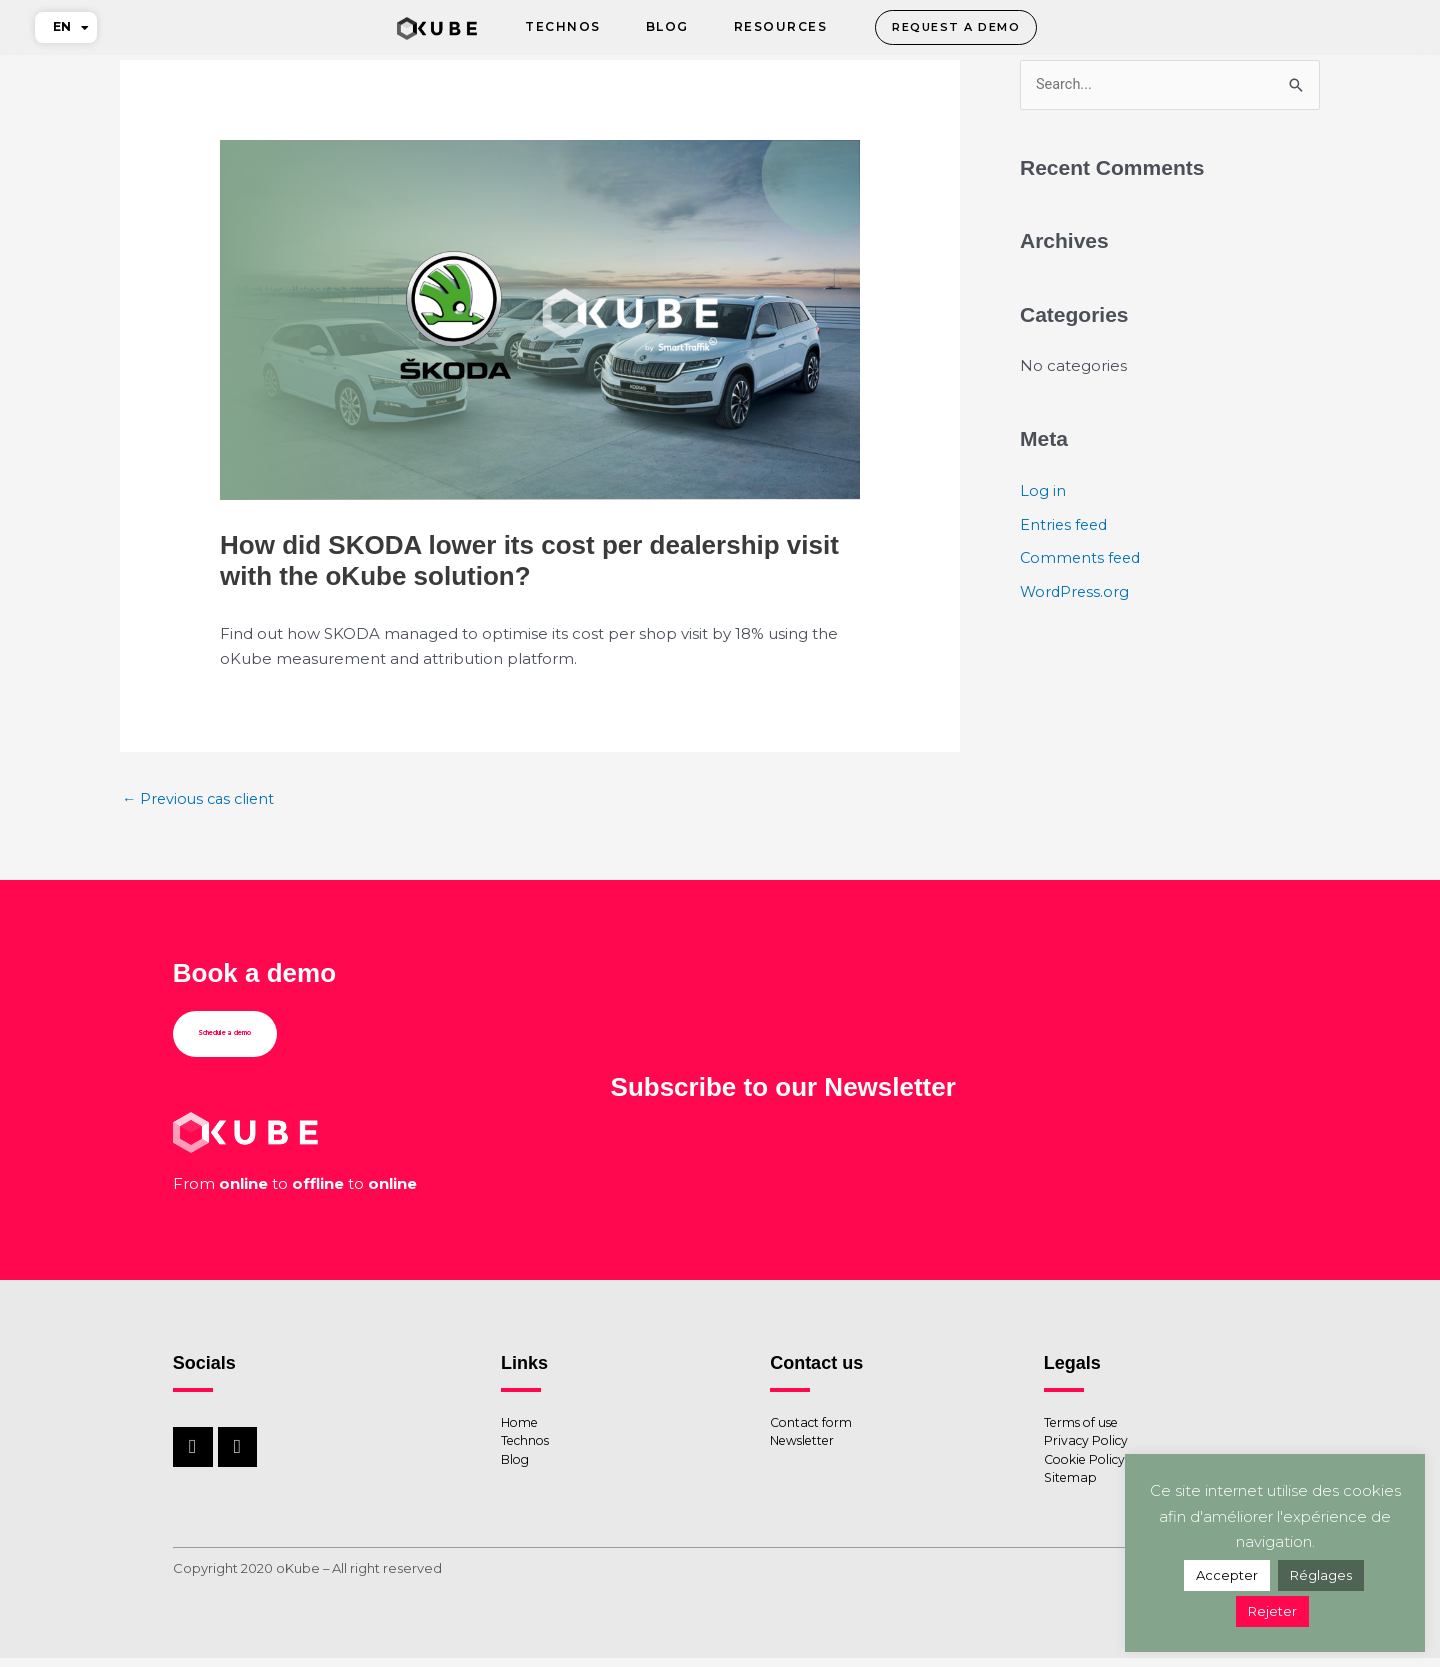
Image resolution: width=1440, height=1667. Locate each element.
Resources (781, 26)
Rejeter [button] (1272, 1611)
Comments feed (1082, 558)
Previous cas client (201, 799)
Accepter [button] (1227, 1575)
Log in (1043, 491)
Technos (563, 26)
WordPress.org (1076, 592)
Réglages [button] (1321, 1575)
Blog (667, 26)
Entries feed (1065, 525)
